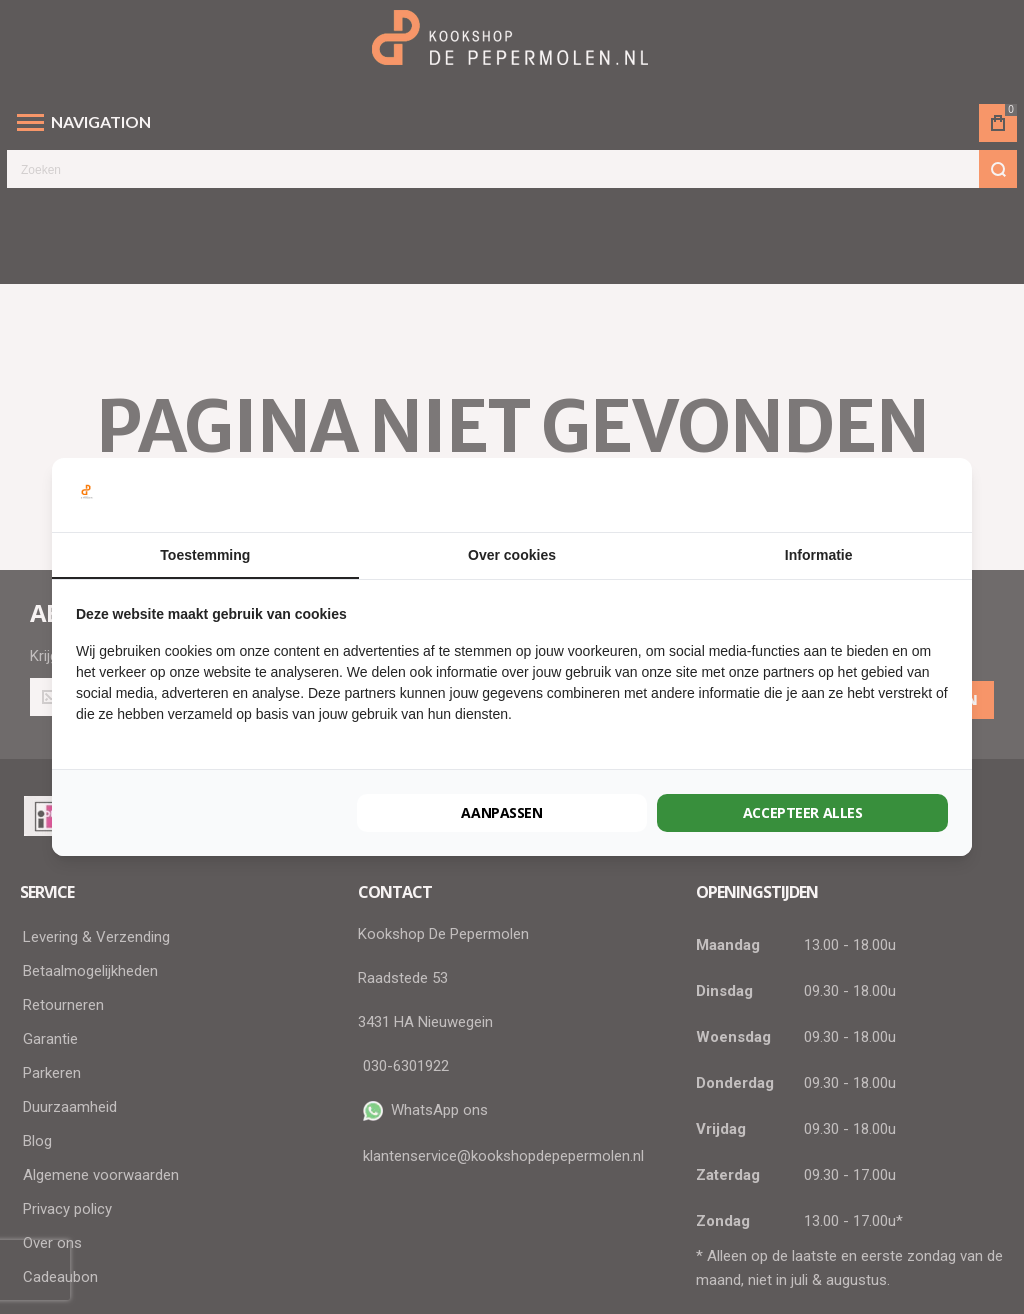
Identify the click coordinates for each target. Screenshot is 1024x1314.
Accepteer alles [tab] (803, 812)
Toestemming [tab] (205, 555)
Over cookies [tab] (512, 555)
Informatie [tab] (819, 555)
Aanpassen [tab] (502, 812)
